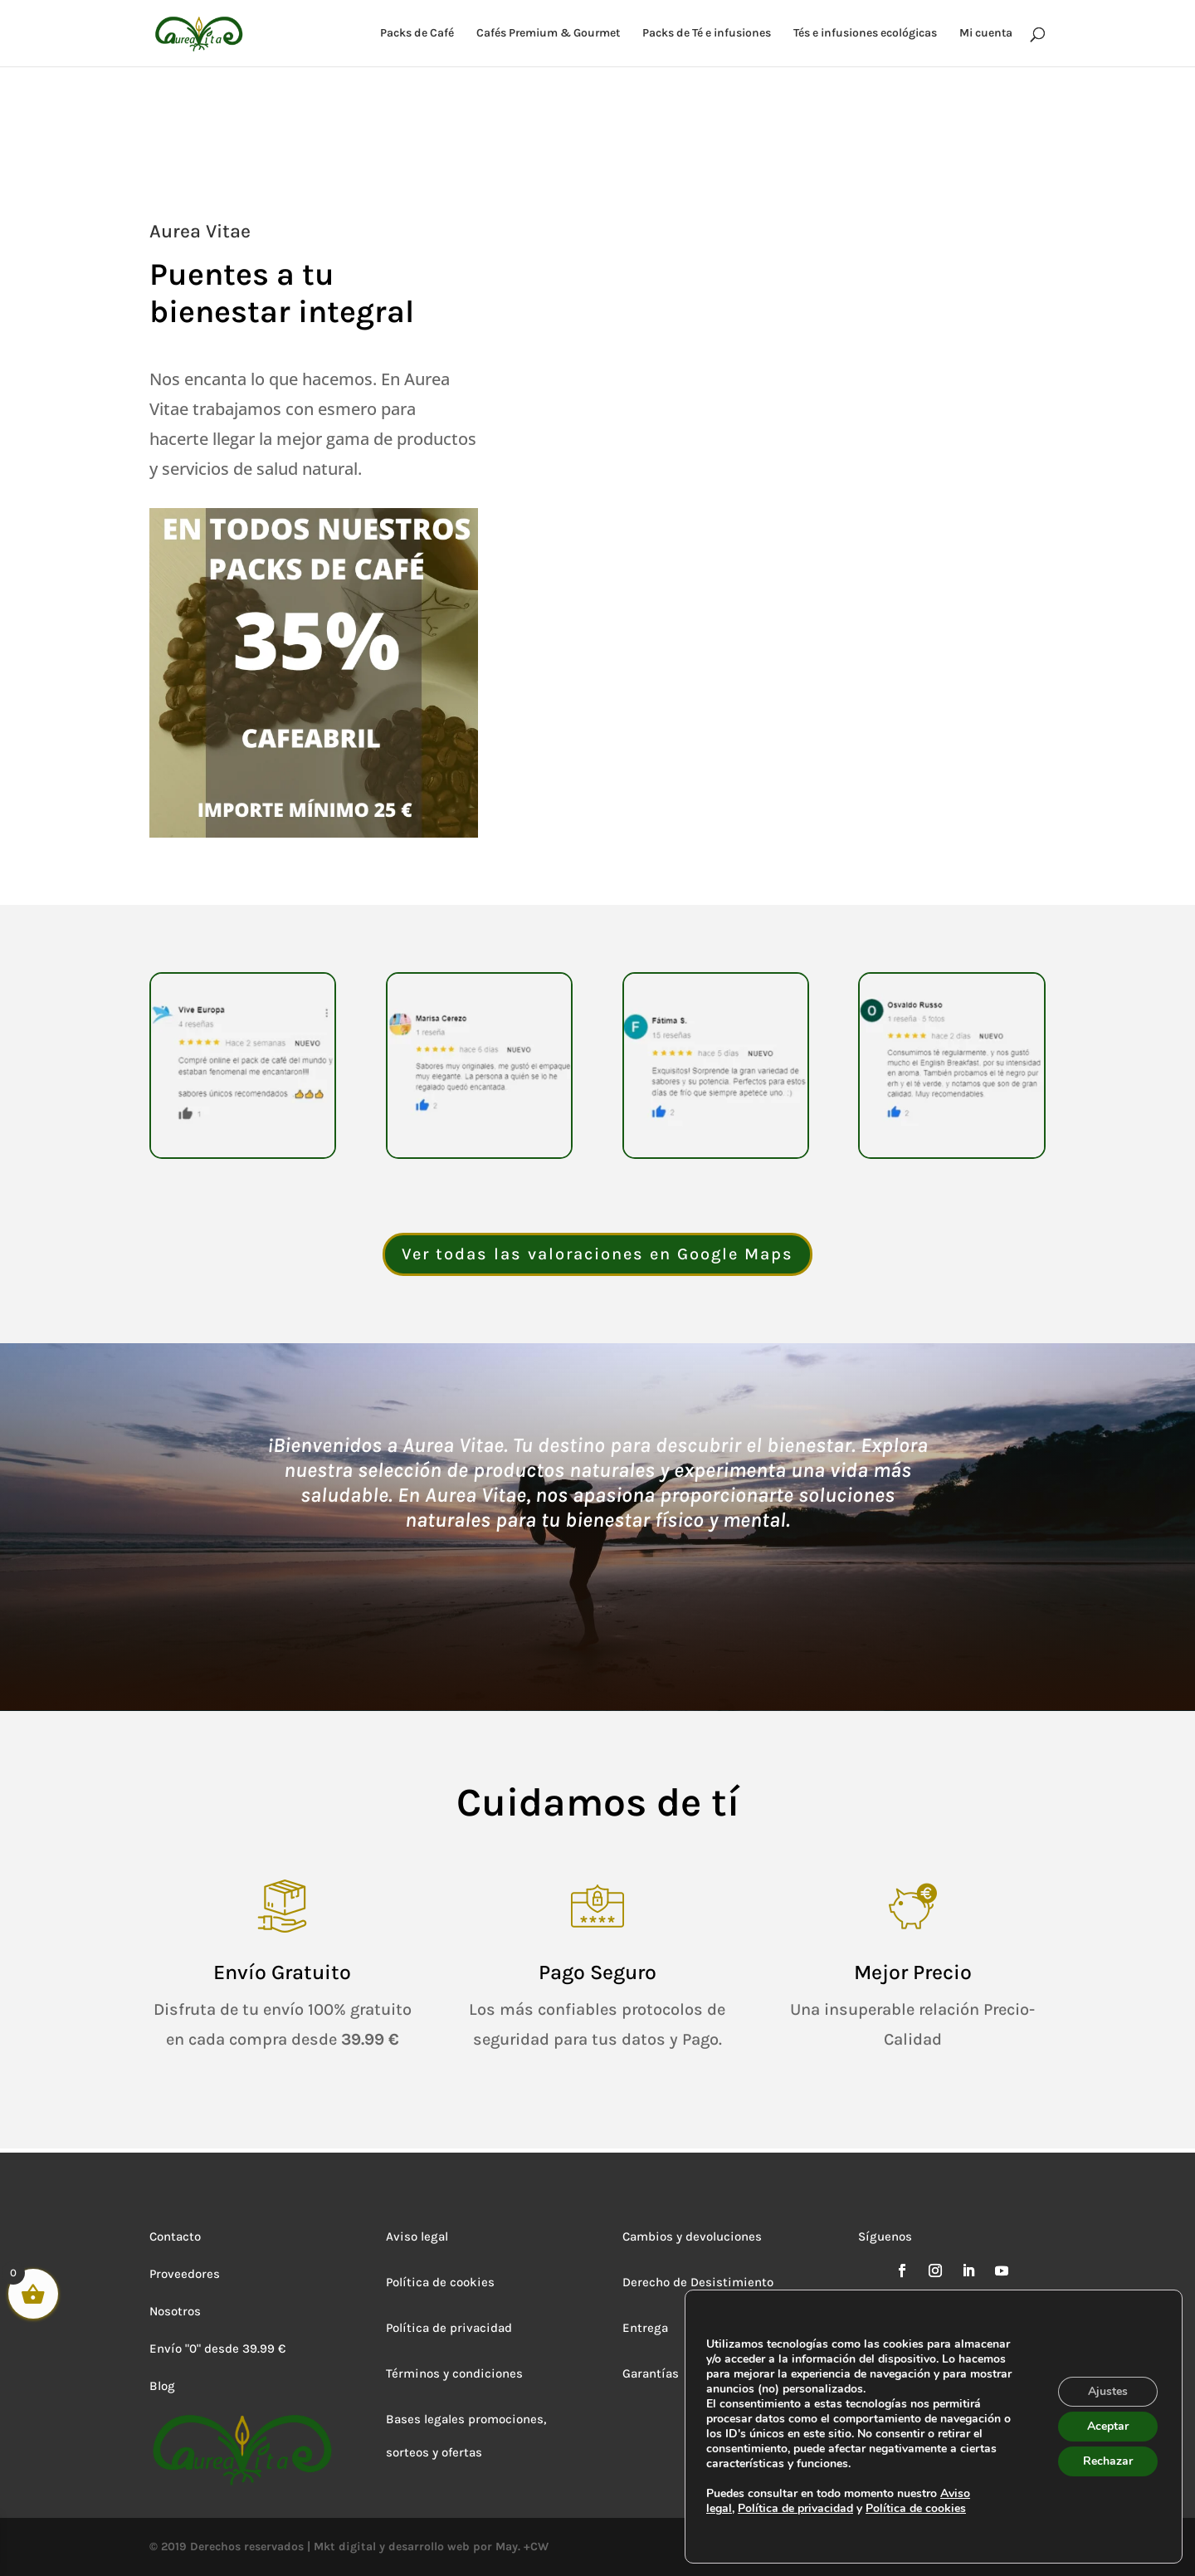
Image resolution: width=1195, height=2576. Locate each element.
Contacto (175, 2236)
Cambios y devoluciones (692, 2236)
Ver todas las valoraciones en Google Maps (597, 1254)
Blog (162, 2385)
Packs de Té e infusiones (706, 33)
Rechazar (1108, 2461)
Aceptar (1108, 2426)
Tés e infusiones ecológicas (865, 33)
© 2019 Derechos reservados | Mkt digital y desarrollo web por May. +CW (349, 2546)
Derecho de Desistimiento (697, 2282)
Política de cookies (440, 2282)
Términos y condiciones (454, 2373)
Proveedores (184, 2273)
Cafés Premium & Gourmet (548, 33)
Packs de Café (417, 33)
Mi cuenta (985, 33)
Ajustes (1108, 2391)
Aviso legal (417, 2236)
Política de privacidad (449, 2327)
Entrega (645, 2327)
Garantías (650, 2373)
